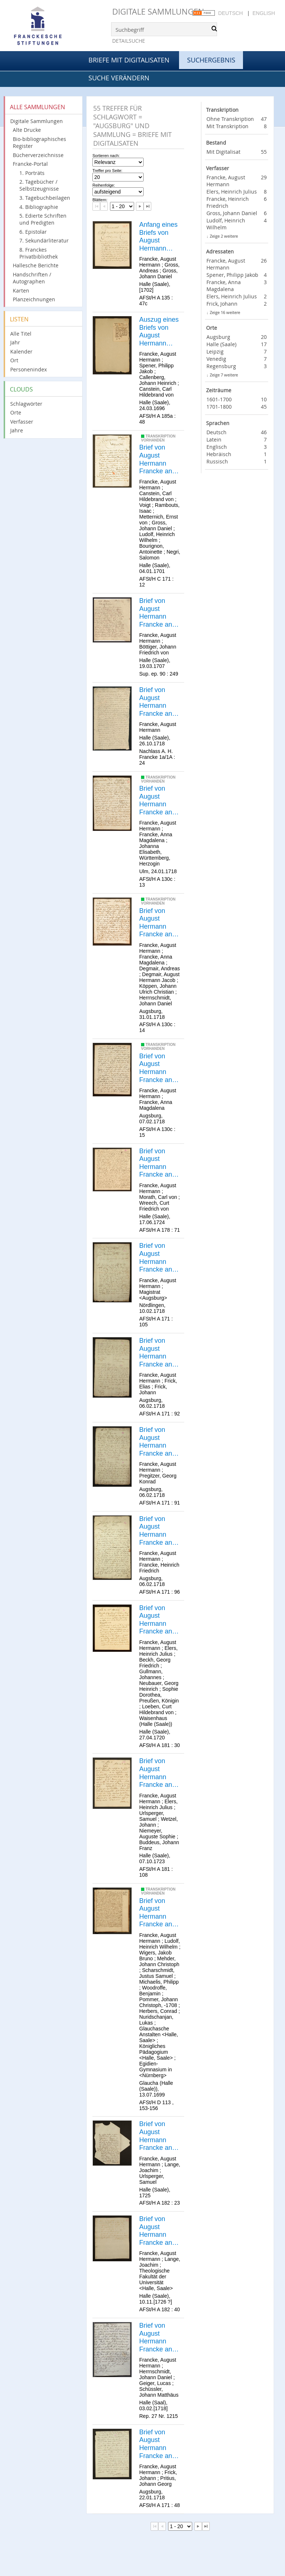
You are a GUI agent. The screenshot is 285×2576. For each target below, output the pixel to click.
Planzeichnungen (34, 299)
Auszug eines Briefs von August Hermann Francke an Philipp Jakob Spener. (159, 331)
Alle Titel (20, 333)
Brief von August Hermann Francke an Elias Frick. (155, 1352)
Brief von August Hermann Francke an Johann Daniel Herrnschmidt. (159, 2337)
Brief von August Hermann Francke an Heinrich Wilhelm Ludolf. (155, 1913)
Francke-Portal (30, 163)
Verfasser (21, 421)
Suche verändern (118, 77)
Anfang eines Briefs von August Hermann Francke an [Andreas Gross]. (158, 236)
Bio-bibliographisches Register (39, 142)
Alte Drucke (27, 129)
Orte (15, 412)
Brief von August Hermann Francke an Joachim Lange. (155, 2136)
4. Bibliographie (38, 206)
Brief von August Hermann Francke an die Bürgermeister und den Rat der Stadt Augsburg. (159, 1257)
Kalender (21, 351)
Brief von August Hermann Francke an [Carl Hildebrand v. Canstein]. (158, 459)
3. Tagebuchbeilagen (44, 197)
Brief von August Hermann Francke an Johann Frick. (159, 2444)
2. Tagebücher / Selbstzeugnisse (39, 185)
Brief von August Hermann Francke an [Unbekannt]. (157, 702)
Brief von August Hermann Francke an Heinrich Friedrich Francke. (155, 1531)
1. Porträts (32, 172)
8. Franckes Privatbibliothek (38, 253)
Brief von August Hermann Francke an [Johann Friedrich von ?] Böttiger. (158, 612)
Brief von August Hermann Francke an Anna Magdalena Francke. (155, 800)
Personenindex (28, 369)
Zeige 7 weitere (224, 375)
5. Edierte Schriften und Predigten (42, 219)
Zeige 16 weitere (225, 312)
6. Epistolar (33, 231)
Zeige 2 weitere (224, 236)
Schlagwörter (26, 403)
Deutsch (230, 13)
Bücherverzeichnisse (38, 155)
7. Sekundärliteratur (44, 240)
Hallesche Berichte (35, 265)
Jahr (15, 342)
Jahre (16, 430)
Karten (21, 290)
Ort (14, 360)
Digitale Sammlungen (158, 11)
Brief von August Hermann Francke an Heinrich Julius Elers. (157, 1620)
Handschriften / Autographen (32, 278)
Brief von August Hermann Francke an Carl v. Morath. (155, 1163)
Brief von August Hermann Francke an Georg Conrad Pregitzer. (155, 1441)
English (263, 13)
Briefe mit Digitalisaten (129, 60)
